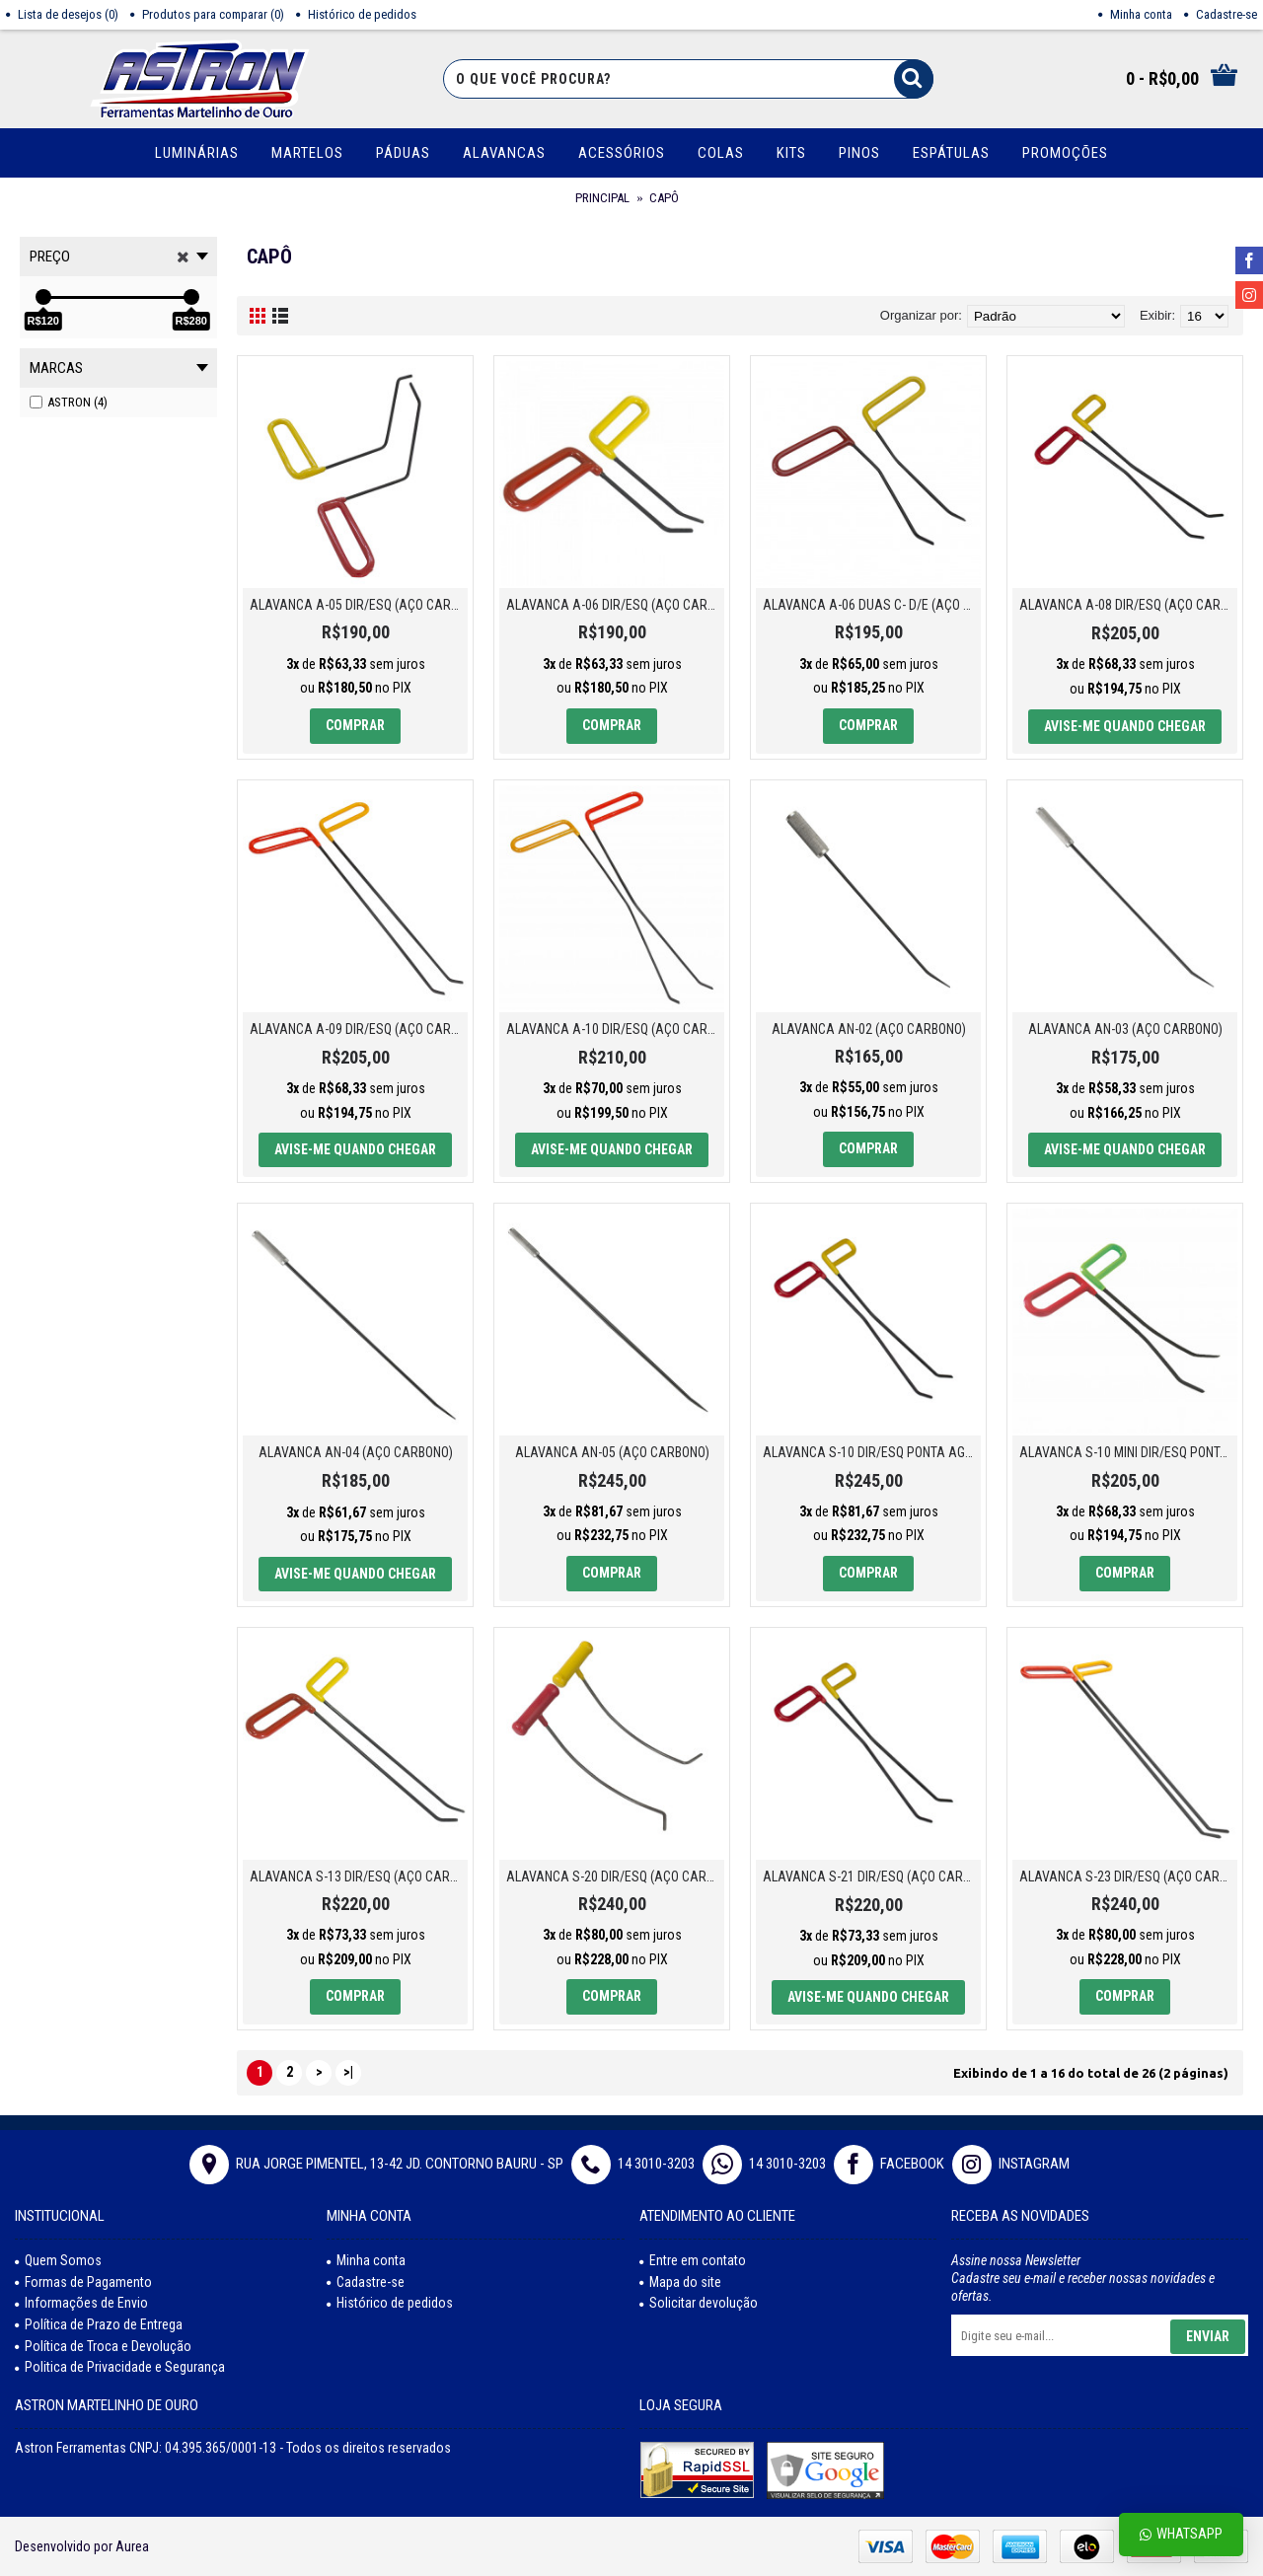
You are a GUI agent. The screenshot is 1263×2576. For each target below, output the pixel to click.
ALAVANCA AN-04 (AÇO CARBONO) (356, 1452)
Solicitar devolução (698, 2303)
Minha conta (366, 2260)
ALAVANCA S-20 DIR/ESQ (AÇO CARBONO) (615, 1876)
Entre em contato (692, 2260)
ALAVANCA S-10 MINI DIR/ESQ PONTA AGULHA (1128, 1452)
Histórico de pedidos (390, 2303)
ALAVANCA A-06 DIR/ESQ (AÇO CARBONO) (615, 605)
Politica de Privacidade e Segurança (120, 2367)
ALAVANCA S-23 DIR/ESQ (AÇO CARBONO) (1128, 1876)
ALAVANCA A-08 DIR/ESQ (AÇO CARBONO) (1128, 605)
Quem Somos (58, 2260)
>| (348, 2072)
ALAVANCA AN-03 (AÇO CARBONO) (1125, 1029)
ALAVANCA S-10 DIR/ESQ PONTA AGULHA (872, 1452)
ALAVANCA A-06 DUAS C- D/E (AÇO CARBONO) (872, 605)
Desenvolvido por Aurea (82, 2546)
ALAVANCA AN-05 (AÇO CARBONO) (612, 1452)
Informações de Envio (81, 2303)
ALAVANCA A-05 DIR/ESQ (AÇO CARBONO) (359, 605)
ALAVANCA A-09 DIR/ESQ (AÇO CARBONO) (359, 1029)
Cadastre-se (366, 2282)
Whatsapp (1181, 2534)
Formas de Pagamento (83, 2282)
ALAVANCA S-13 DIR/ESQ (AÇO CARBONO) (359, 1876)
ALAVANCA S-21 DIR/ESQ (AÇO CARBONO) (872, 1876)
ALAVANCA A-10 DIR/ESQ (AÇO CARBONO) (615, 1029)
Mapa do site (680, 2282)
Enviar (1207, 2336)
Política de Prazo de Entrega (99, 2324)
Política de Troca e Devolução (103, 2346)
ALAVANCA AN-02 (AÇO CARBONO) (869, 1029)
